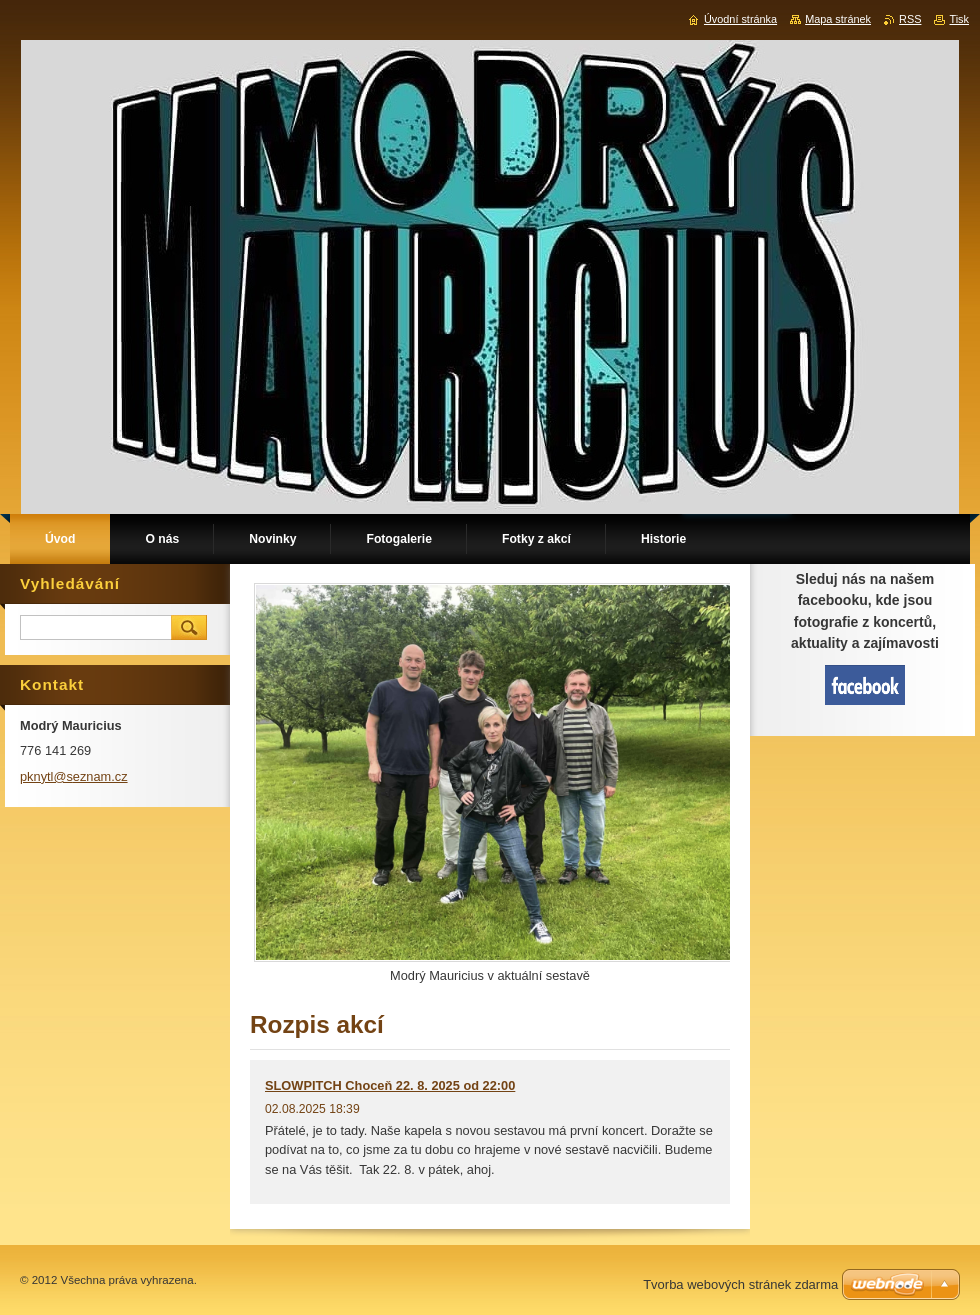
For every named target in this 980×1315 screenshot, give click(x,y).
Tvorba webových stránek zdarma (740, 1284)
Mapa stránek (838, 19)
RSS (910, 19)
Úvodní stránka (740, 19)
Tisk (959, 19)
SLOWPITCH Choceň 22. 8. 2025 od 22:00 (390, 1085)
